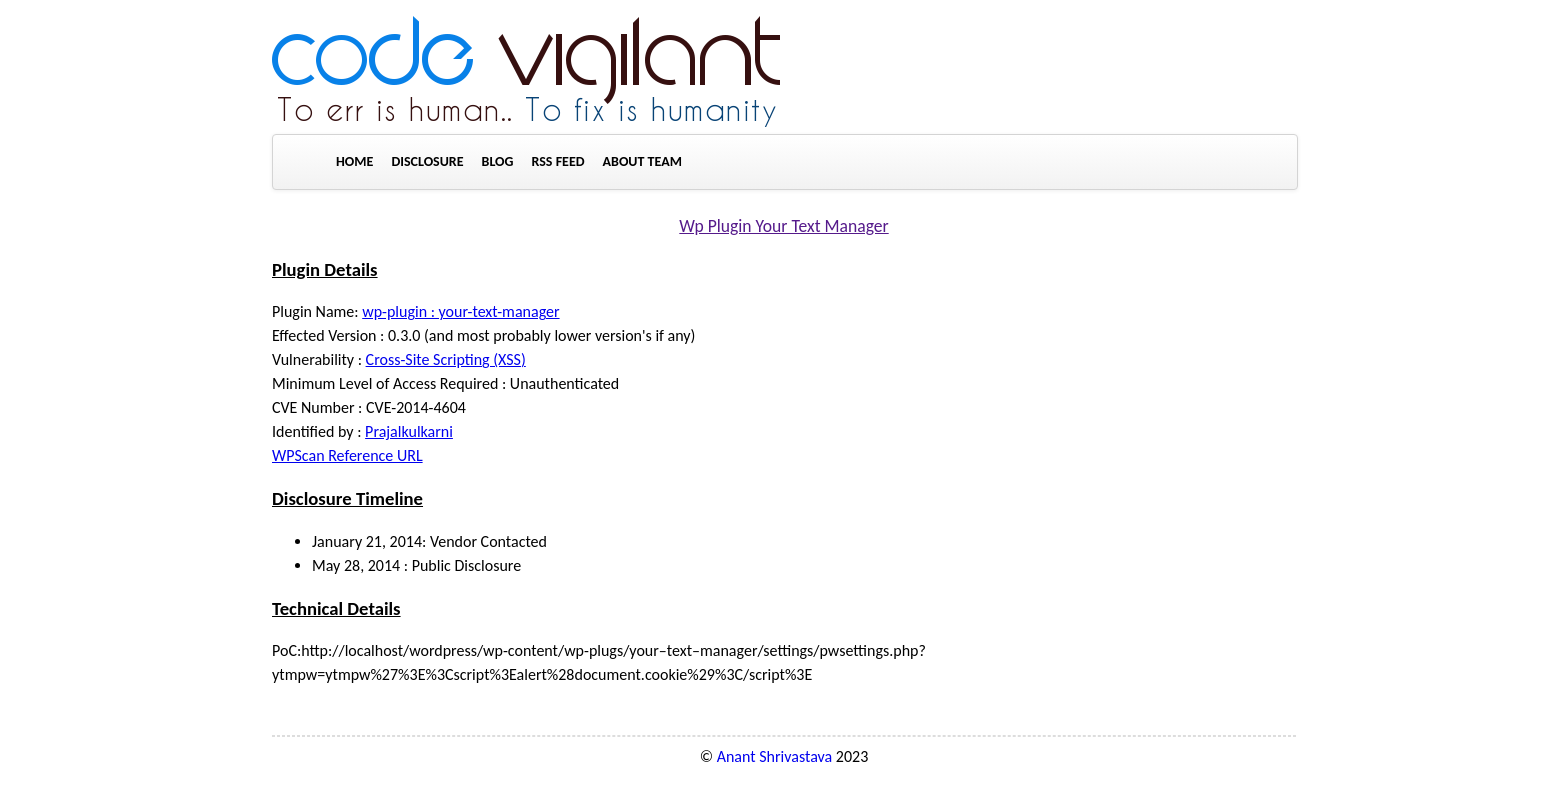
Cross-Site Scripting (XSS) (446, 359)
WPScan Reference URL (347, 455)
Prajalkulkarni (409, 431)
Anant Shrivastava (775, 756)
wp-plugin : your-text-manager (460, 311)
